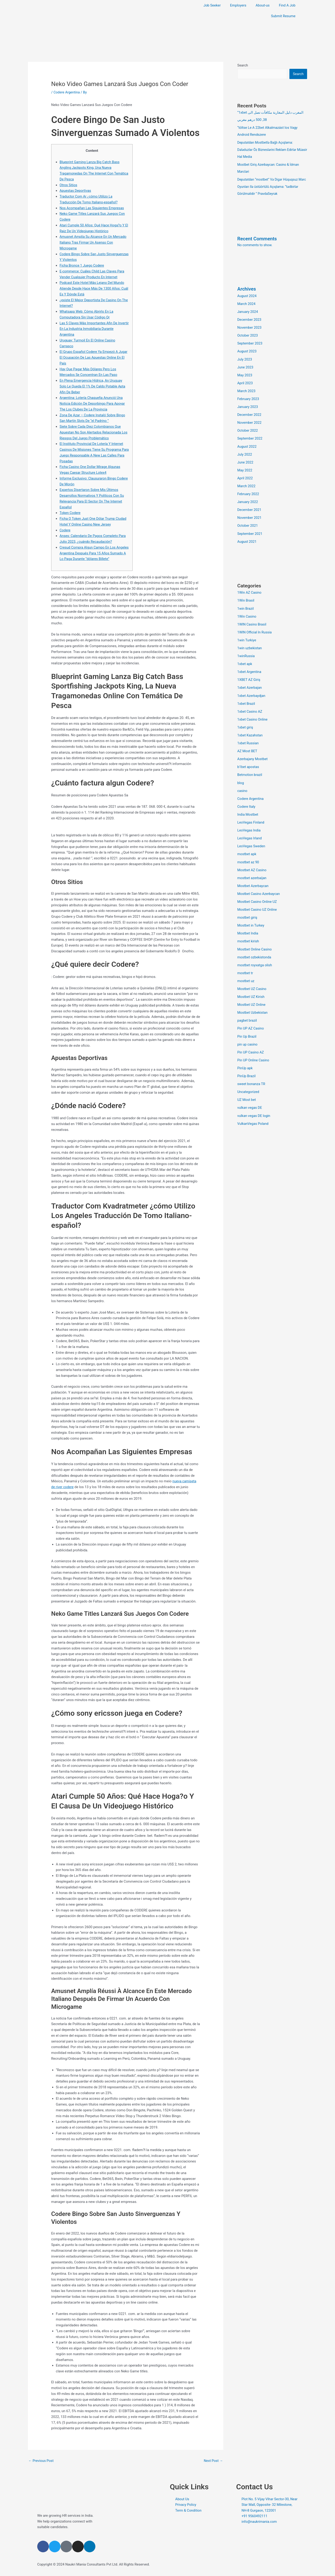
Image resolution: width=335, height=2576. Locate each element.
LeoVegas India (249, 824)
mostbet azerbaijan (252, 871)
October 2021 (247, 522)
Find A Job (287, 5)
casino (242, 785)
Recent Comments (257, 238)
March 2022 (246, 483)
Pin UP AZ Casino (251, 1020)
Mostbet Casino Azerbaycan (259, 887)
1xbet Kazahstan (250, 730)
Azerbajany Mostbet (252, 754)
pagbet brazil (247, 1013)
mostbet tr (245, 966)
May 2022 (245, 467)
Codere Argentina (67, 92)
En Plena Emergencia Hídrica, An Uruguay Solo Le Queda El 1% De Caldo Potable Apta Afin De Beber (93, 386)
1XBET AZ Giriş (249, 675)
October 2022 (247, 428)
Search (242, 65)
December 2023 (249, 318)
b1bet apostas (248, 762)
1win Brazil (245, 605)
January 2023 (247, 405)
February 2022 (248, 491)
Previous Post (41, 2461)
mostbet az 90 (248, 856)
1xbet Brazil (246, 699)
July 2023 (244, 358)
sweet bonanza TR (251, 1075)
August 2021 (247, 538)
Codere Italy (246, 801)
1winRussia (246, 652)
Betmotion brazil (250, 769)
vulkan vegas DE (250, 1099)
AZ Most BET (247, 746)
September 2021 (250, 530)
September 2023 (250, 342)
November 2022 (249, 420)
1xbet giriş (245, 722)
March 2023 (246, 389)
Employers (238, 5)
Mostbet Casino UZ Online (257, 903)
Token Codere (70, 513)
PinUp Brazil (246, 1068)
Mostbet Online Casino (254, 942)
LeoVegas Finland (251, 817)
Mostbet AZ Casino (252, 863)
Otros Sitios (69, 185)
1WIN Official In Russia (254, 628)
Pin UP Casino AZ (251, 1044)
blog (240, 777)
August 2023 (247, 350)
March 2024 (246, 303)
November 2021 (249, 515)
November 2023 (249, 326)
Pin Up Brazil (247, 1028)
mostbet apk (247, 848)
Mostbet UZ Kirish (251, 989)
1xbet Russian (248, 738)
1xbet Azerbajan (249, 683)
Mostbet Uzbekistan (252, 1005)
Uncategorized (248, 1083)
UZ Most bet (246, 1091)
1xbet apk (244, 660)
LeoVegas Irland (249, 832)
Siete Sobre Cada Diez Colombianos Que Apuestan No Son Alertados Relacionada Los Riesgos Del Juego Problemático (91, 432)
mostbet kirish (248, 934)
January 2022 (247, 499)
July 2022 (244, 452)
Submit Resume (283, 16)
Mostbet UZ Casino (252, 981)
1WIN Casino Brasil (252, 620)
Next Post (213, 2461)
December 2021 (249, 507)
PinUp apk (245, 1060)
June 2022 (245, 459)
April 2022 (245, 475)
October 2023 (247, 334)
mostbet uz (246, 973)
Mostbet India (248, 926)
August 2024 (247, 295)
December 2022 (249, 413)
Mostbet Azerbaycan (253, 879)
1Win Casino (247, 612)
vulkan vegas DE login (254, 1107)
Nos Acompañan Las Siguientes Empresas (92, 208)
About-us (263, 5)
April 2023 (245, 381)
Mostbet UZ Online (251, 997)
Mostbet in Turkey (251, 919)
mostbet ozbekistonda (254, 950)
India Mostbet (248, 809)
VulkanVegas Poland (253, 1115)
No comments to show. (255, 244)
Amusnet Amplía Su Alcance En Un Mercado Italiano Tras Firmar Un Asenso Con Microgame (94, 242)
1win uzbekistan (249, 644)
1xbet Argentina (249, 668)
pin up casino (247, 1036)
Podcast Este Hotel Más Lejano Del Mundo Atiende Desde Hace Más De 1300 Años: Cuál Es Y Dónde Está (93, 288)
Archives (246, 288)
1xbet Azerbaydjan (251, 691)
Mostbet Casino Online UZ (257, 895)
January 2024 (247, 310)
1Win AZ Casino (249, 589)
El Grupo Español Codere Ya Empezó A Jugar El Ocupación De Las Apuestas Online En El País (93, 357)
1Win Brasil (246, 597)
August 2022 (247, 444)
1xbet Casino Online (252, 714)
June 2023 (245, 365)
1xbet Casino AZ (250, 707)
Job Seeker (212, 5)
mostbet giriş (247, 911)
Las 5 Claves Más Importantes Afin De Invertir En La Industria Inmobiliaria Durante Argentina (93, 329)
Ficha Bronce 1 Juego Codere (82, 265)
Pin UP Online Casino (253, 1052)
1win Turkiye (247, 636)
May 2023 (245, 373)
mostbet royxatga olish (255, 958)
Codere (65, 530)
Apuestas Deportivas (76, 191)
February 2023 (248, 397)
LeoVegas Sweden (251, 840)
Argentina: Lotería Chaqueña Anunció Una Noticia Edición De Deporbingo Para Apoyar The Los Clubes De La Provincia (93, 403)
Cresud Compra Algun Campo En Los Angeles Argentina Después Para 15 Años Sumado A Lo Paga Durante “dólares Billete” (93, 553)
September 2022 (250, 436)
